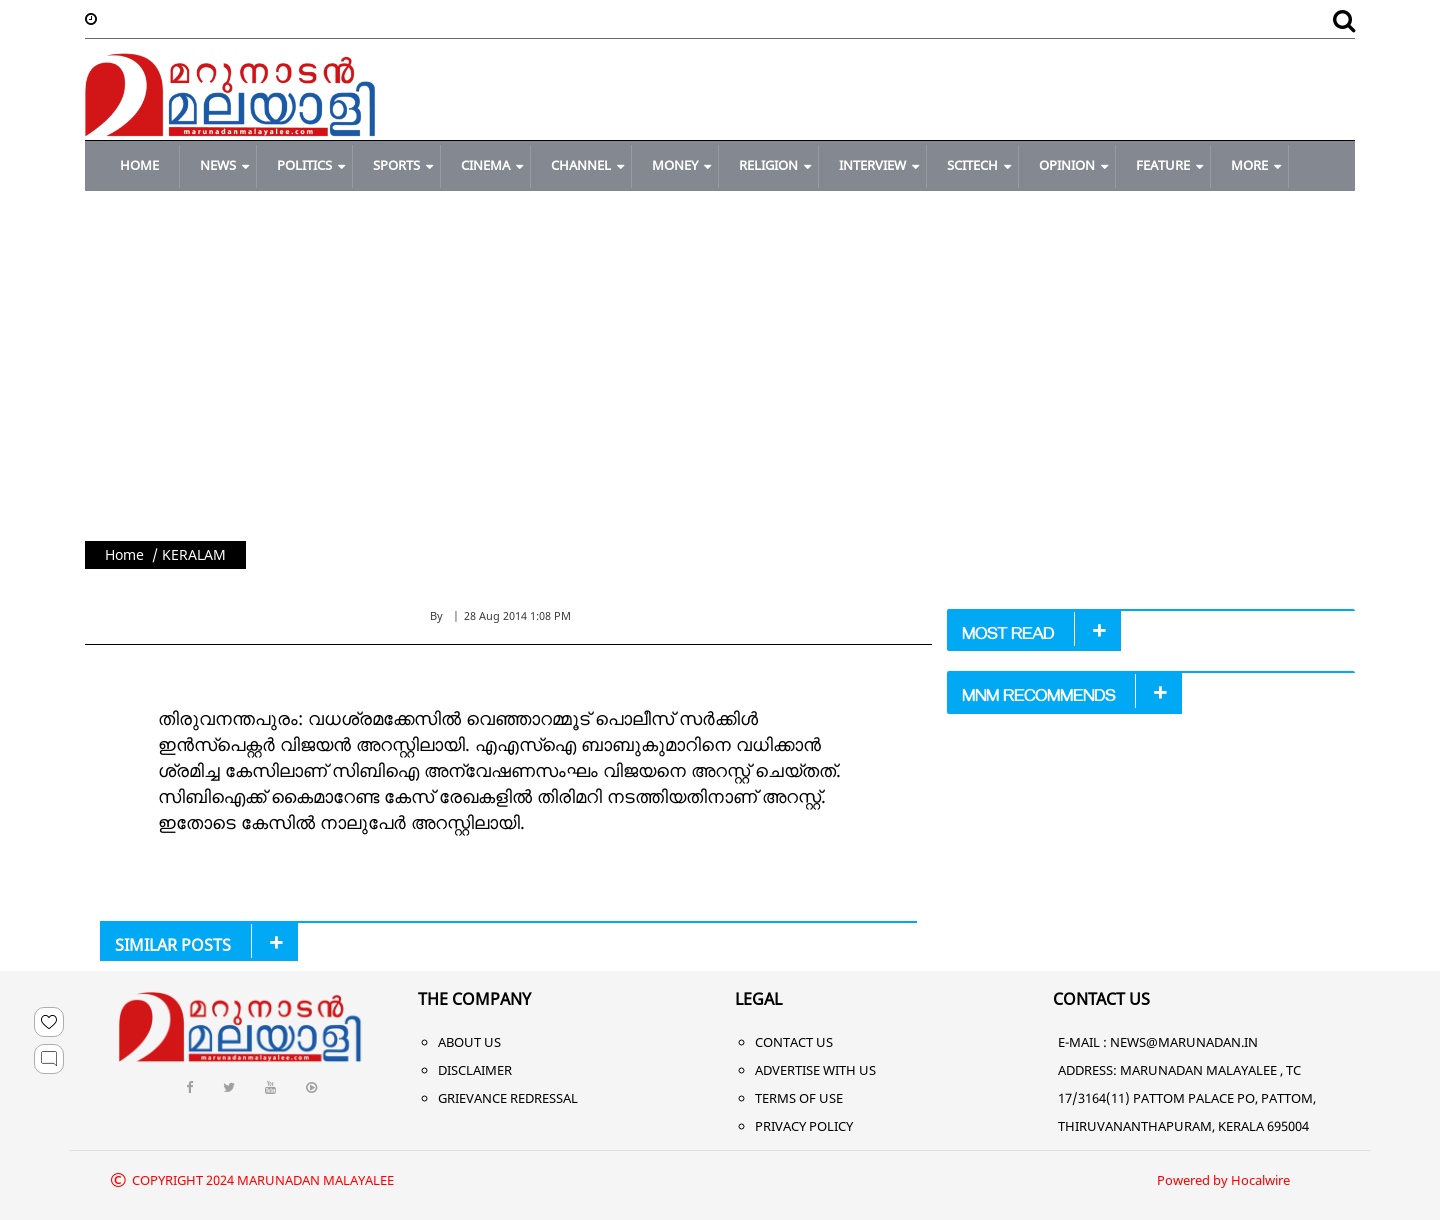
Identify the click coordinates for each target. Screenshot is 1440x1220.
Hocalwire (1260, 1180)
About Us (469, 1042)
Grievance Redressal (508, 1098)
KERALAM (194, 554)
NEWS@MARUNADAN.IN (1184, 1042)
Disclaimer (475, 1070)
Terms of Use (799, 1098)
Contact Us (794, 1042)
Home (124, 554)
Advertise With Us (815, 1070)
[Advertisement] (720, 391)
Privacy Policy (804, 1126)
